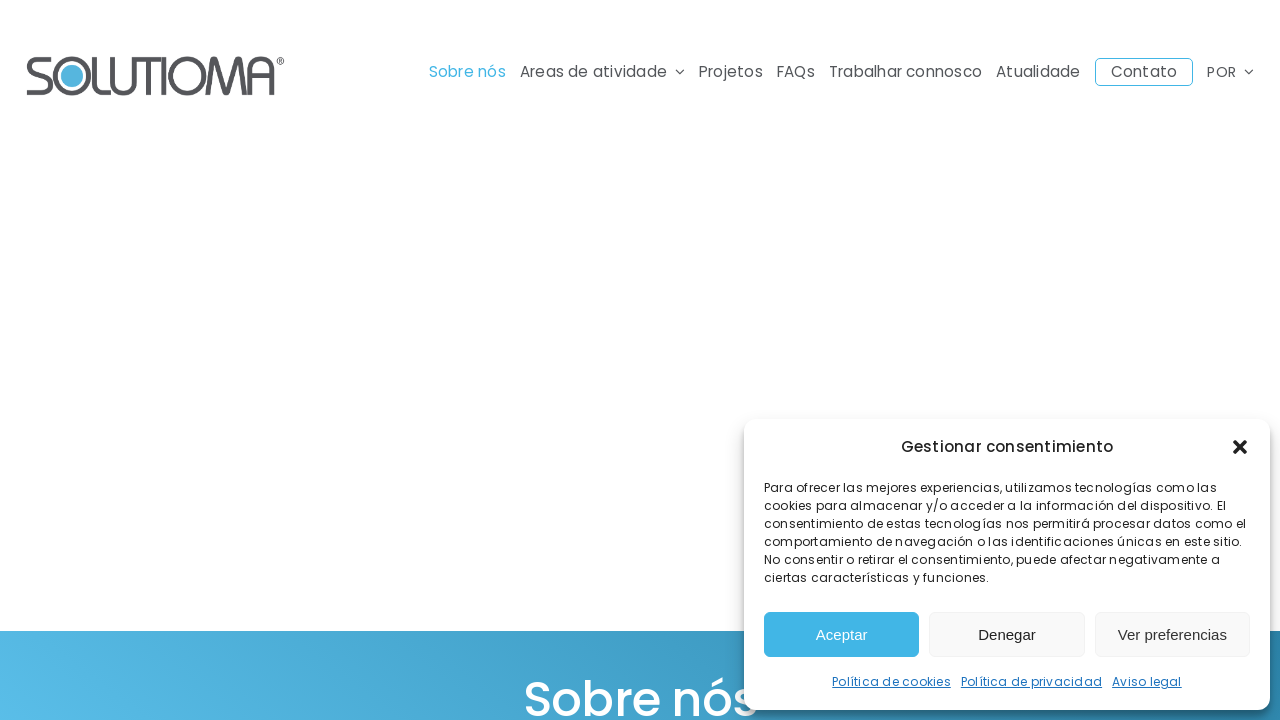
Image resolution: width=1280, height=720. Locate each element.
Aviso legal (1147, 681)
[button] (1240, 447)
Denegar (1007, 634)
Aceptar (842, 634)
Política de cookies (891, 681)
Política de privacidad (1031, 681)
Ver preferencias (1172, 634)
